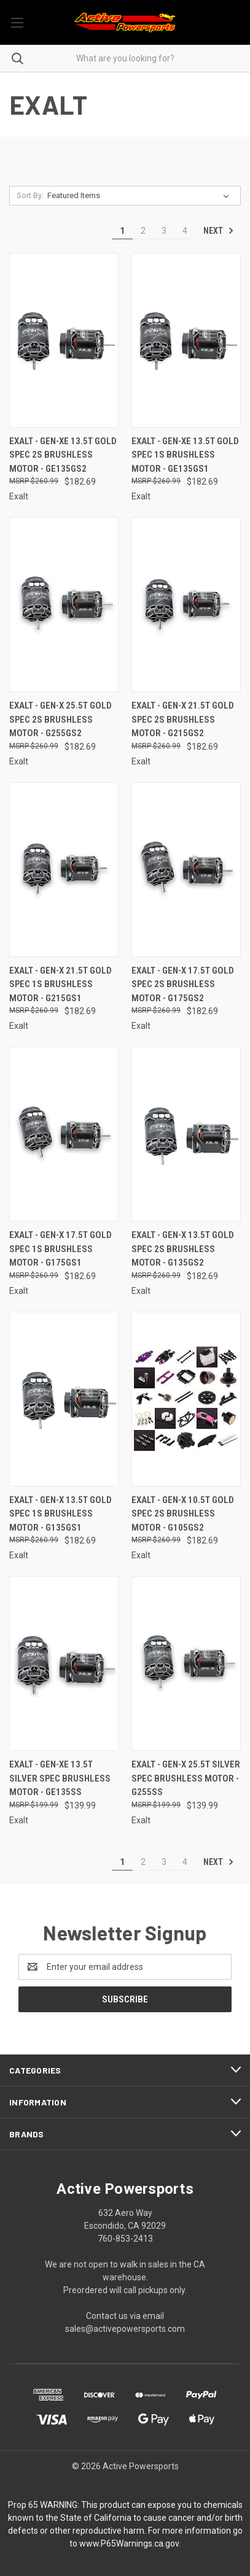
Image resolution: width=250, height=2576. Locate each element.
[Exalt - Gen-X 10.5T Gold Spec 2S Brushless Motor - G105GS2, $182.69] (186, 1399)
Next (218, 231)
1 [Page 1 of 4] (122, 231)
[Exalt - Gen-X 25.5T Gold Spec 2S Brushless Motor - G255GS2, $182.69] (64, 605)
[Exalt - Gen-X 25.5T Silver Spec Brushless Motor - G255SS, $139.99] (186, 1663)
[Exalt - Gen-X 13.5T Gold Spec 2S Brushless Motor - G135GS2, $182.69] (186, 1134)
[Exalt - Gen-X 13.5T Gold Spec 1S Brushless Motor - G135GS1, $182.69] (64, 1399)
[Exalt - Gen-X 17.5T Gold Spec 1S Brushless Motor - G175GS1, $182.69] (64, 1134)
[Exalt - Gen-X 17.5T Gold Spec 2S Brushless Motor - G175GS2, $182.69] (186, 870)
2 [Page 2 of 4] (143, 231)
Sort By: (30, 195)
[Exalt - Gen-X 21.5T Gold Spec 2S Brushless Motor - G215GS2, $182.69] (186, 605)
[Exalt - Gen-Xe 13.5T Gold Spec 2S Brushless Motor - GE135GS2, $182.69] (64, 340)
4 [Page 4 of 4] (184, 231)
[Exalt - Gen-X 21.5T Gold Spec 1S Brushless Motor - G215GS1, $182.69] (64, 870)
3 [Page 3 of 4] (164, 231)
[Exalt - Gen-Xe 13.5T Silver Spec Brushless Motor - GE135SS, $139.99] (64, 1663)
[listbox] (140, 195)
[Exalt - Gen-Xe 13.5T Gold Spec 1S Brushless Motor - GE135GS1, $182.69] (186, 340)
